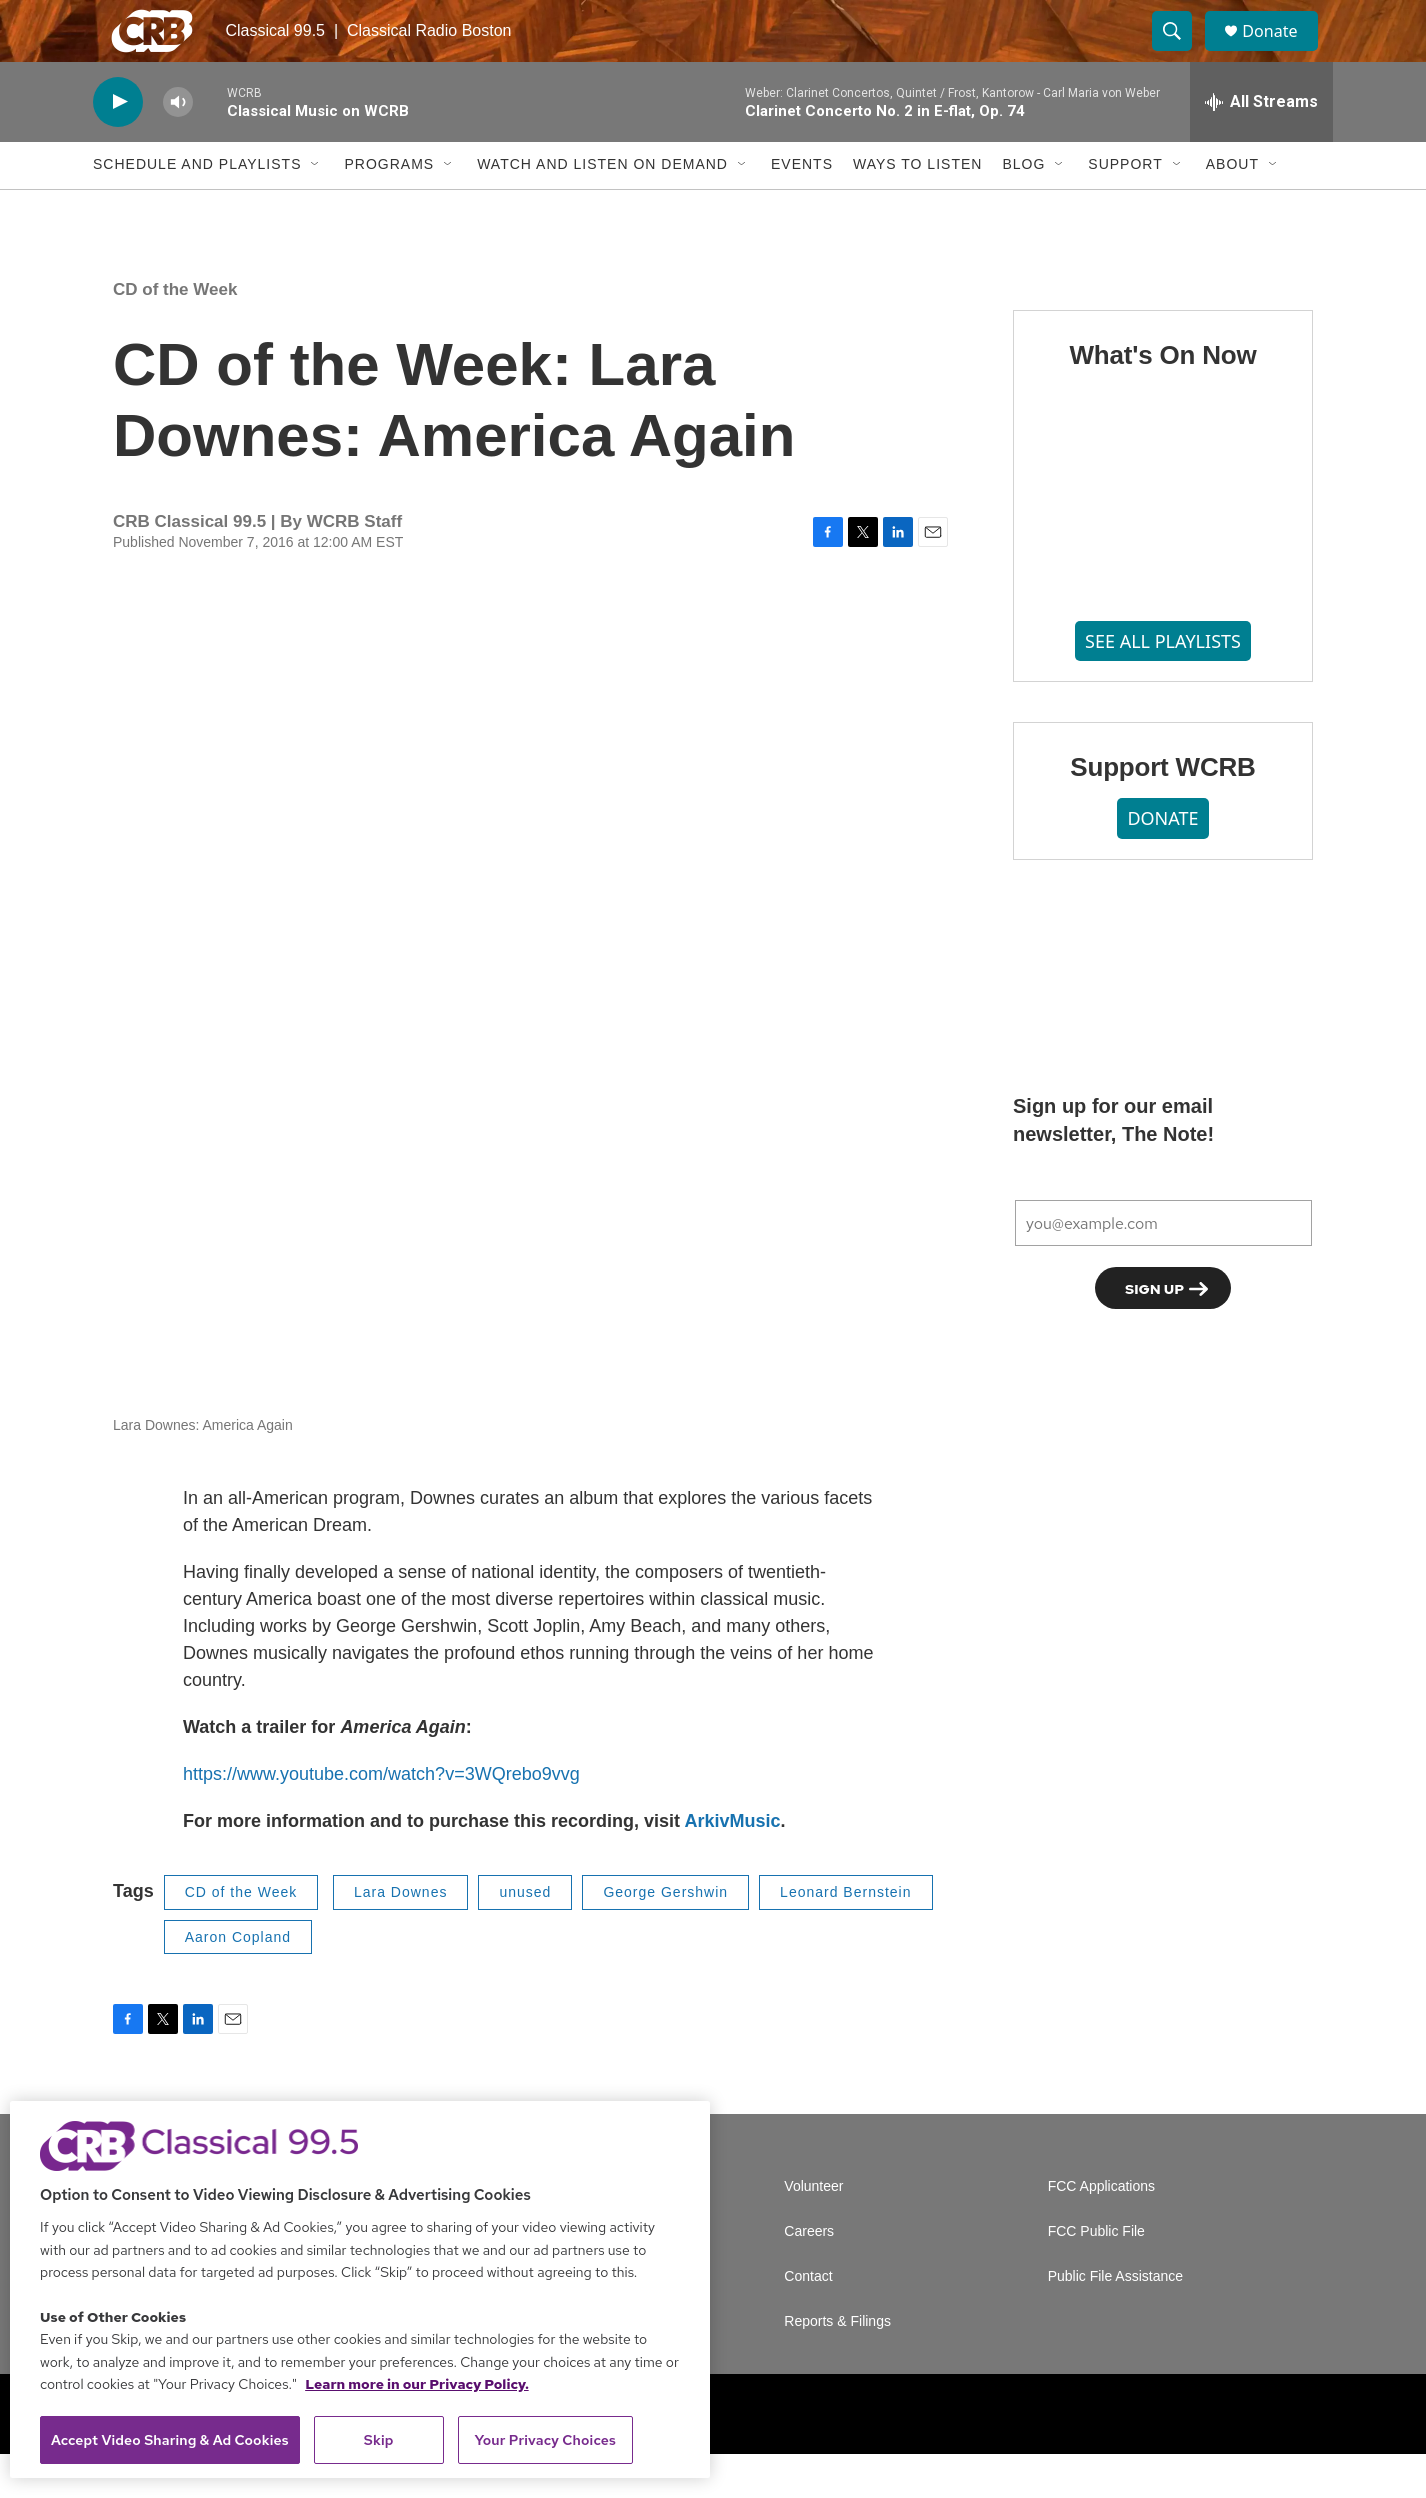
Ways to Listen (917, 208)
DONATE (1162, 861)
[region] (360, 2289)
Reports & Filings (837, 2365)
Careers (809, 2275)
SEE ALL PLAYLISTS (1163, 684)
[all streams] (1261, 145)
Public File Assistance (1115, 2320)
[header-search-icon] (1181, 53)
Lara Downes (401, 1936)
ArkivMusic (732, 1865)
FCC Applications (1101, 2230)
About (1232, 208)
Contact (808, 2320)
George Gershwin (665, 1936)
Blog (1023, 208)
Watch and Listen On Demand (602, 208)
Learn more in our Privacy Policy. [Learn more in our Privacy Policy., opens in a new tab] (417, 2384)
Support (1125, 208)
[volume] (178, 145)
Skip (379, 2440)
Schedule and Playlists (197, 208)
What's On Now (1162, 398)
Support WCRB (1162, 811)
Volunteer (813, 2230)
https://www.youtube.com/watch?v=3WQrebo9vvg (381, 1818)
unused (525, 1936)
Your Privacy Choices (545, 2440)
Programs (389, 208)
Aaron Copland (238, 1980)
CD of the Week (175, 332)
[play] (118, 145)
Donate (1282, 52)
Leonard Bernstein (845, 1936)
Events (802, 208)
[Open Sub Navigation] (316, 208)
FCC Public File (1096, 2275)
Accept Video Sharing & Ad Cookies (170, 2440)
